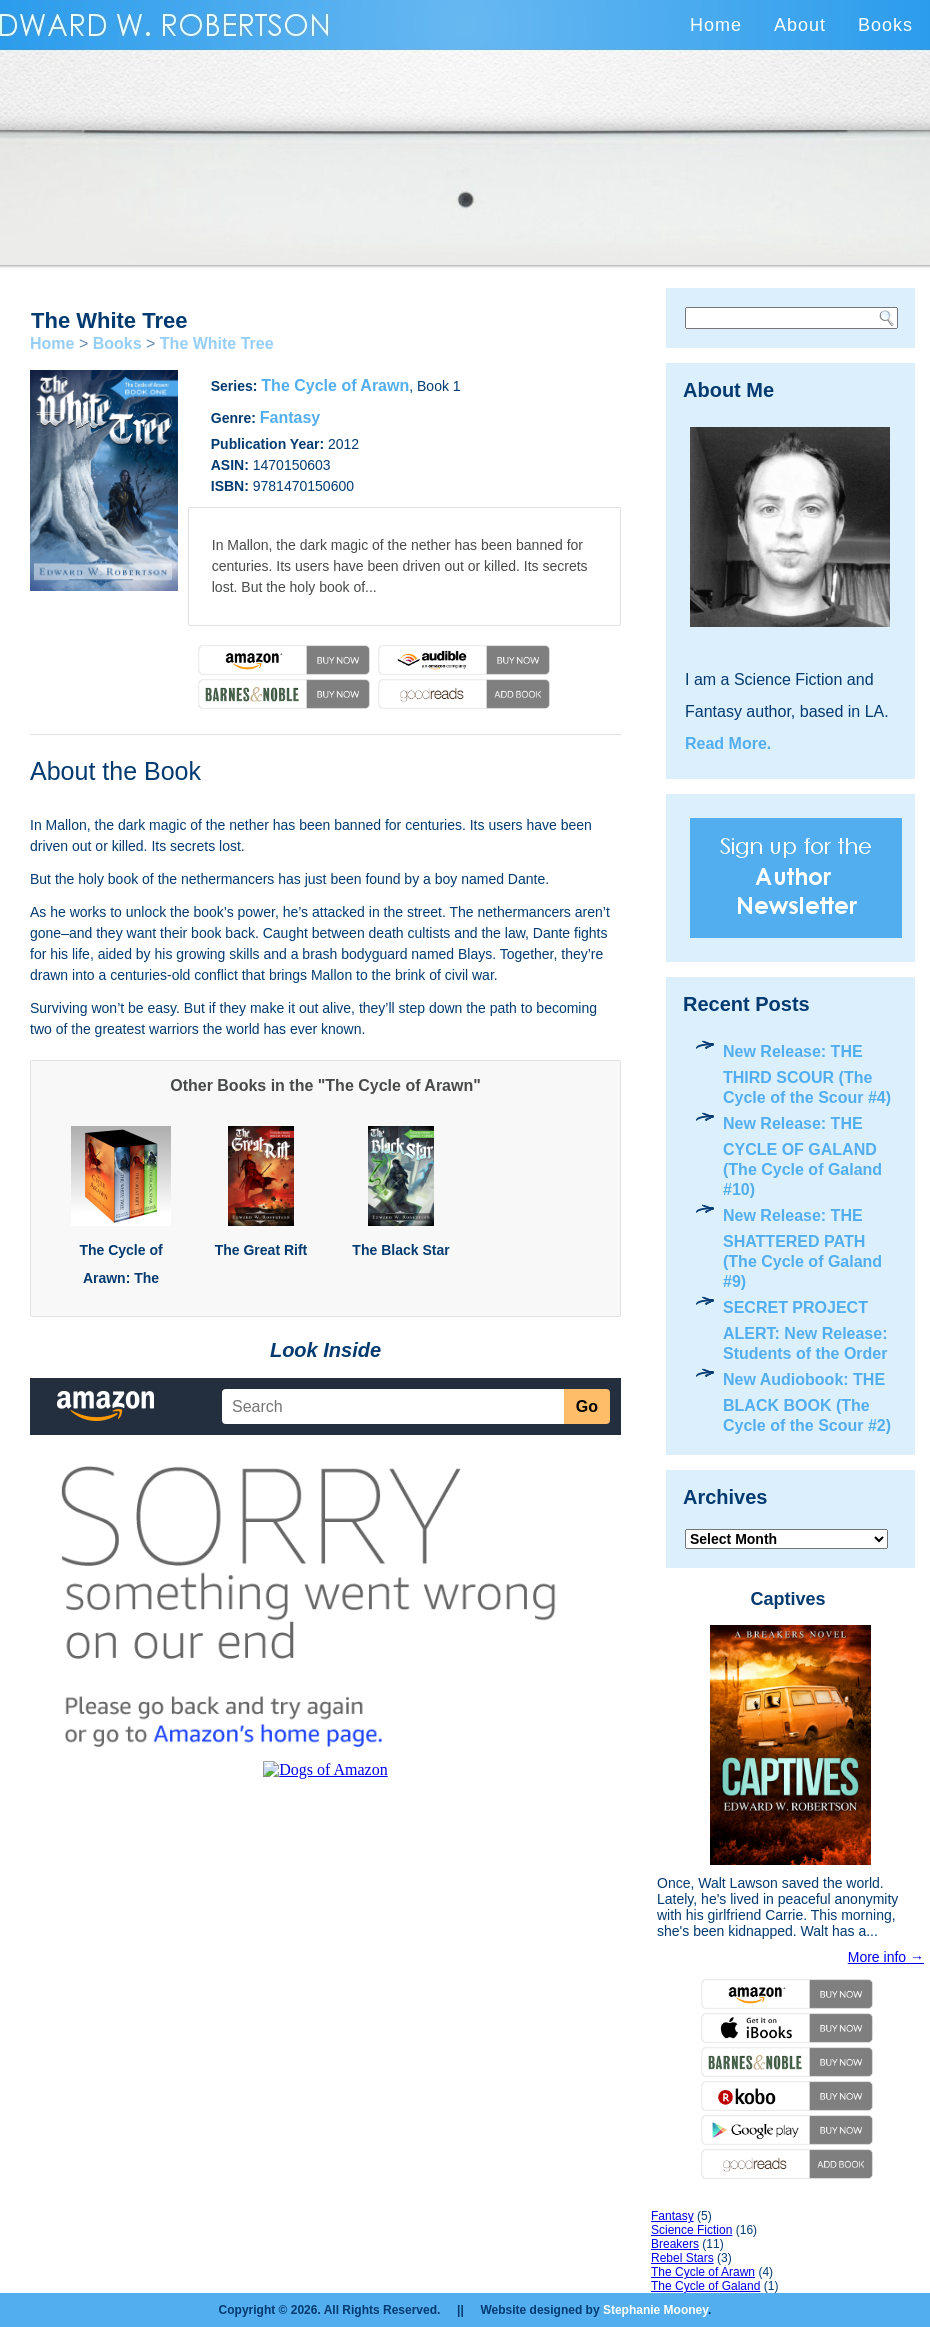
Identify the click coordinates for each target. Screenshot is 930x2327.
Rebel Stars (682, 2258)
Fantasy (290, 417)
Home (716, 25)
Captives (787, 1599)
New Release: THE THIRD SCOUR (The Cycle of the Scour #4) (807, 1074)
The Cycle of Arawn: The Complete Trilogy (121, 1278)
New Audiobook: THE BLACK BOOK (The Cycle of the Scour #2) (807, 1402)
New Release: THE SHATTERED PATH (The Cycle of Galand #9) (802, 1248)
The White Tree (217, 343)
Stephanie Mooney (655, 2310)
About (800, 25)
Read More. (728, 743)
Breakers (675, 2244)
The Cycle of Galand (705, 2286)
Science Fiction (691, 2230)
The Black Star (400, 1250)
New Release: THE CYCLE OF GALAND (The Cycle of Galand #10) (802, 1156)
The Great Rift (261, 1250)
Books (885, 25)
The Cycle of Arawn (335, 385)
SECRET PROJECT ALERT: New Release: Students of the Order (805, 1330)
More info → (886, 1957)
